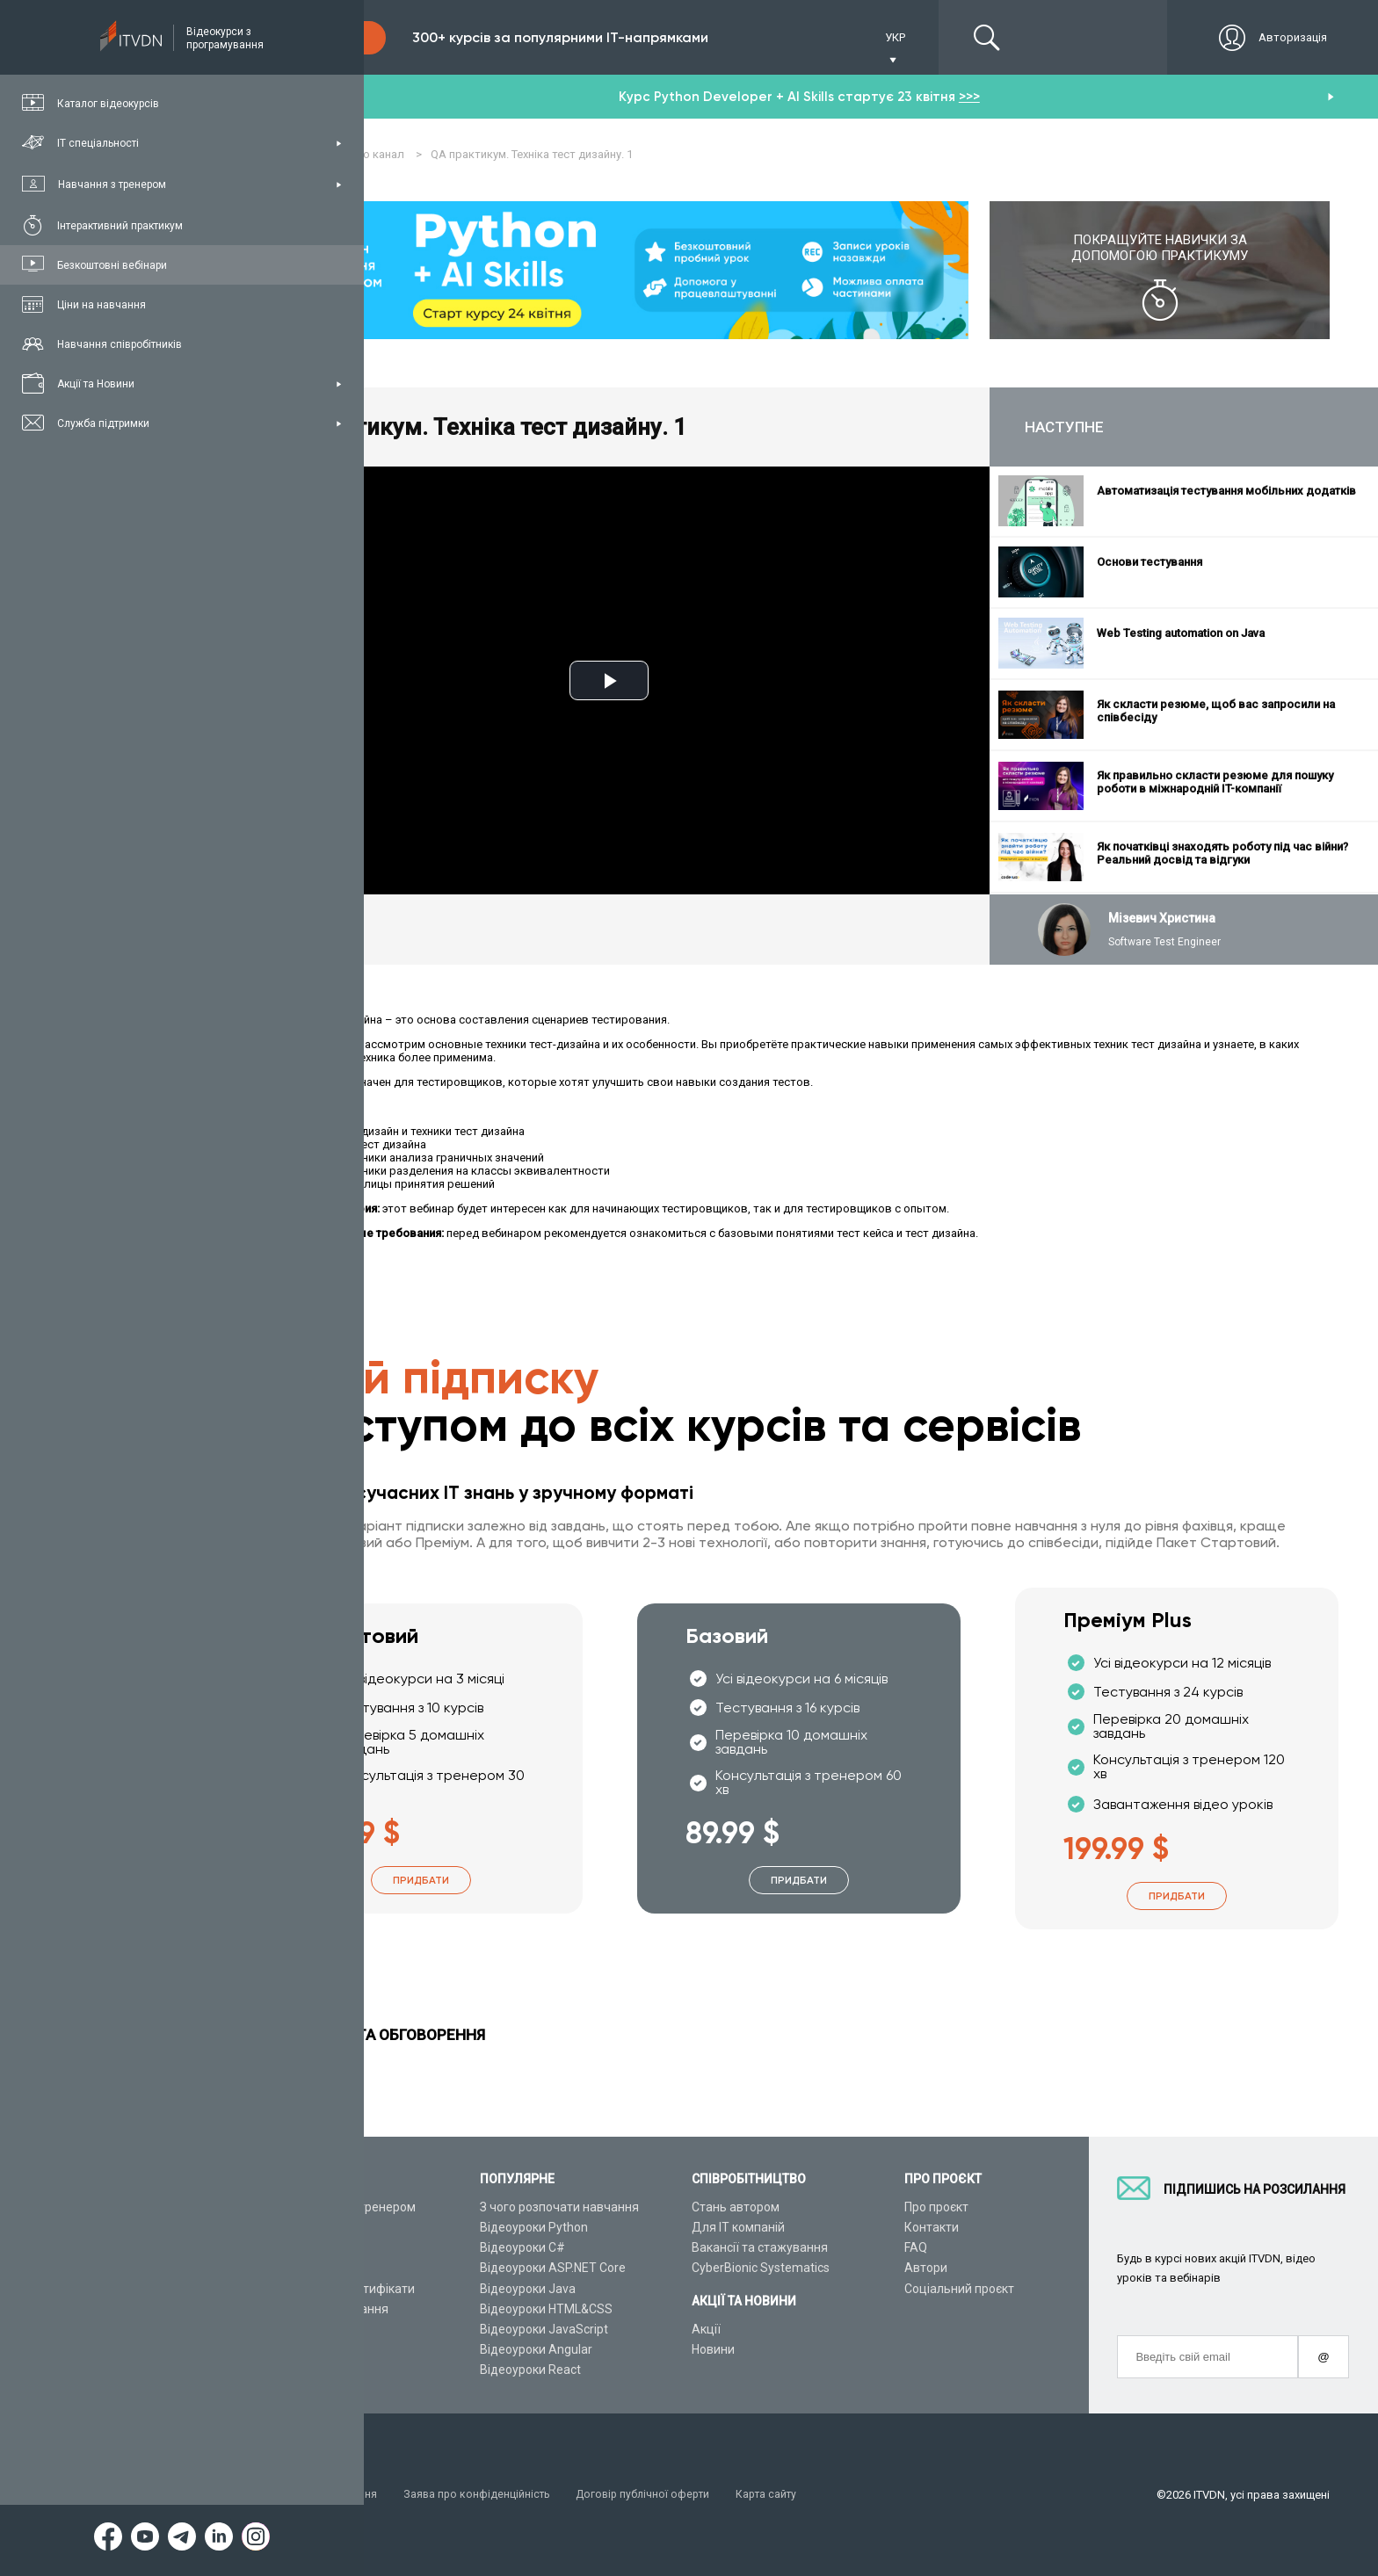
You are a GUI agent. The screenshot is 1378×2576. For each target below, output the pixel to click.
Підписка (327, 37)
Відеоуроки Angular (536, 2349)
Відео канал (302, 2329)
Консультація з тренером (342, 2207)
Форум (287, 2370)
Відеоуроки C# (522, 2248)
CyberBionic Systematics (761, 2268)
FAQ (915, 2248)
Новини (713, 2349)
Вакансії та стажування (760, 2248)
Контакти (931, 2227)
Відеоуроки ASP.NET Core (553, 2268)
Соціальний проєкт (959, 2289)
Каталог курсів (310, 2227)
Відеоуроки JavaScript (544, 2329)
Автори (925, 2268)
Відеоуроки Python (534, 2227)
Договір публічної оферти (653, 2494)
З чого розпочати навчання (559, 2207)
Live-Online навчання (328, 2309)
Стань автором (736, 2207)
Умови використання (324, 2494)
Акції (706, 2329)
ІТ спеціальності (315, 2248)
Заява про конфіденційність (483, 2494)
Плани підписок (313, 2268)
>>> (969, 97)
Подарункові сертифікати (341, 2289)
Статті (286, 2349)
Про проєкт (936, 2207)
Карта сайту (782, 2494)
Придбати (421, 1880)
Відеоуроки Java (528, 2289)
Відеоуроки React (530, 2370)
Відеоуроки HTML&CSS (546, 2309)
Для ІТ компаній (738, 2227)
